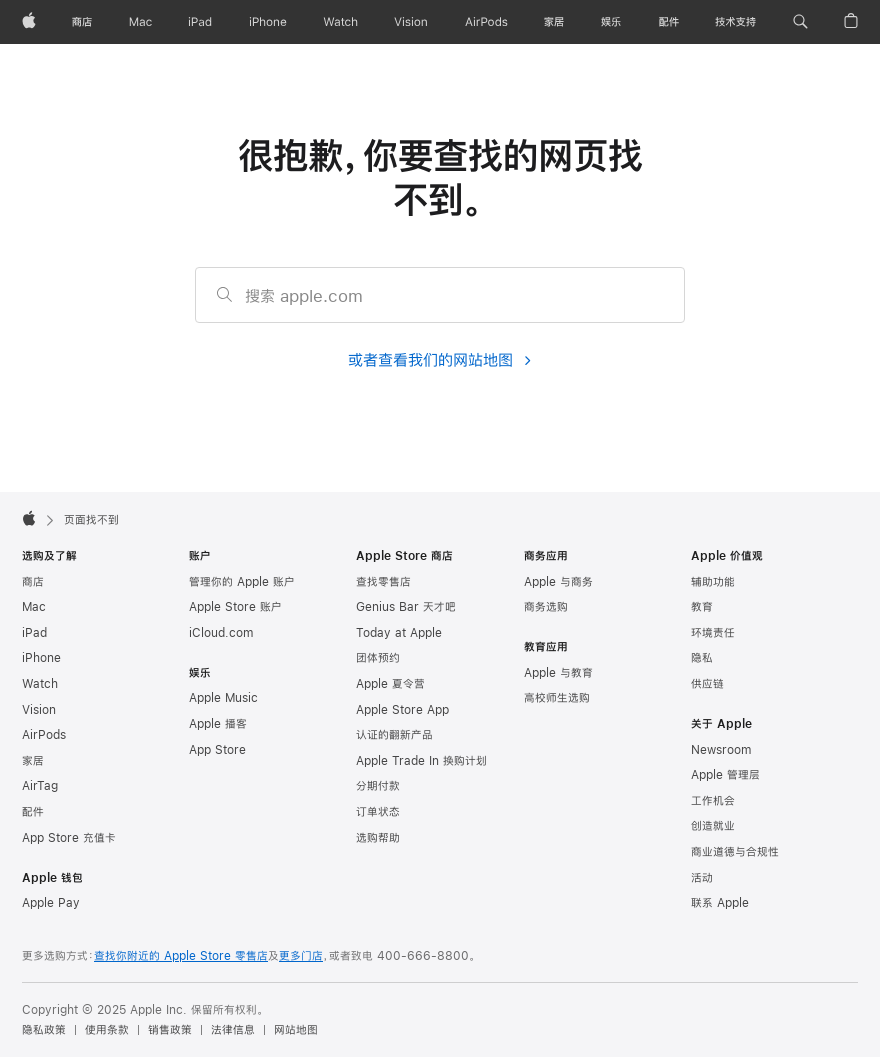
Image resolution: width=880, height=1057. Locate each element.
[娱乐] (611, 22)
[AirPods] (486, 22)
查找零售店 (383, 582)
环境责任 (713, 633)
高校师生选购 (557, 698)
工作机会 (713, 801)
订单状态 (378, 812)
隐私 (702, 658)
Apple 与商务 (558, 582)
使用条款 (107, 1030)
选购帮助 (378, 838)
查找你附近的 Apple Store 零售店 (181, 956)
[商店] (82, 22)
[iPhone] (268, 22)
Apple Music (223, 698)
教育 (702, 607)
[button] (800, 22)
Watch (40, 684)
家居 (33, 761)
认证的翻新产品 (394, 735)
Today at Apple (399, 633)
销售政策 (170, 1030)
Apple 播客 (218, 724)
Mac (34, 607)
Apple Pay (51, 903)
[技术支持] (735, 22)
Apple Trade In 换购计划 (421, 761)
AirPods (44, 735)
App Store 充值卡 (69, 838)
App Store (217, 750)
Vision (39, 710)
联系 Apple (720, 903)
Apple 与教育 (558, 673)
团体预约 (378, 658)
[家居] (554, 22)
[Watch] (340, 22)
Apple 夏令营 (390, 684)
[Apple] (29, 22)
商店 (33, 582)
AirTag (40, 786)
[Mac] (140, 22)
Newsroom (721, 750)
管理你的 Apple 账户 (242, 582)
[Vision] (411, 22)
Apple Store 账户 (235, 607)
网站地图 (296, 1030)
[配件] (669, 22)
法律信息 (233, 1030)
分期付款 (378, 786)
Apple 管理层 (725, 775)
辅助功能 (713, 582)
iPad (34, 633)
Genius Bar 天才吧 (406, 607)
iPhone (41, 658)
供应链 (707, 684)
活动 (702, 878)
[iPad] (200, 22)
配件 (33, 812)
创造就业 (713, 826)
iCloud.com (221, 633)
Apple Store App (402, 710)
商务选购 (546, 607)
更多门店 (301, 956)
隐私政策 (44, 1030)
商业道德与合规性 (735, 852)
